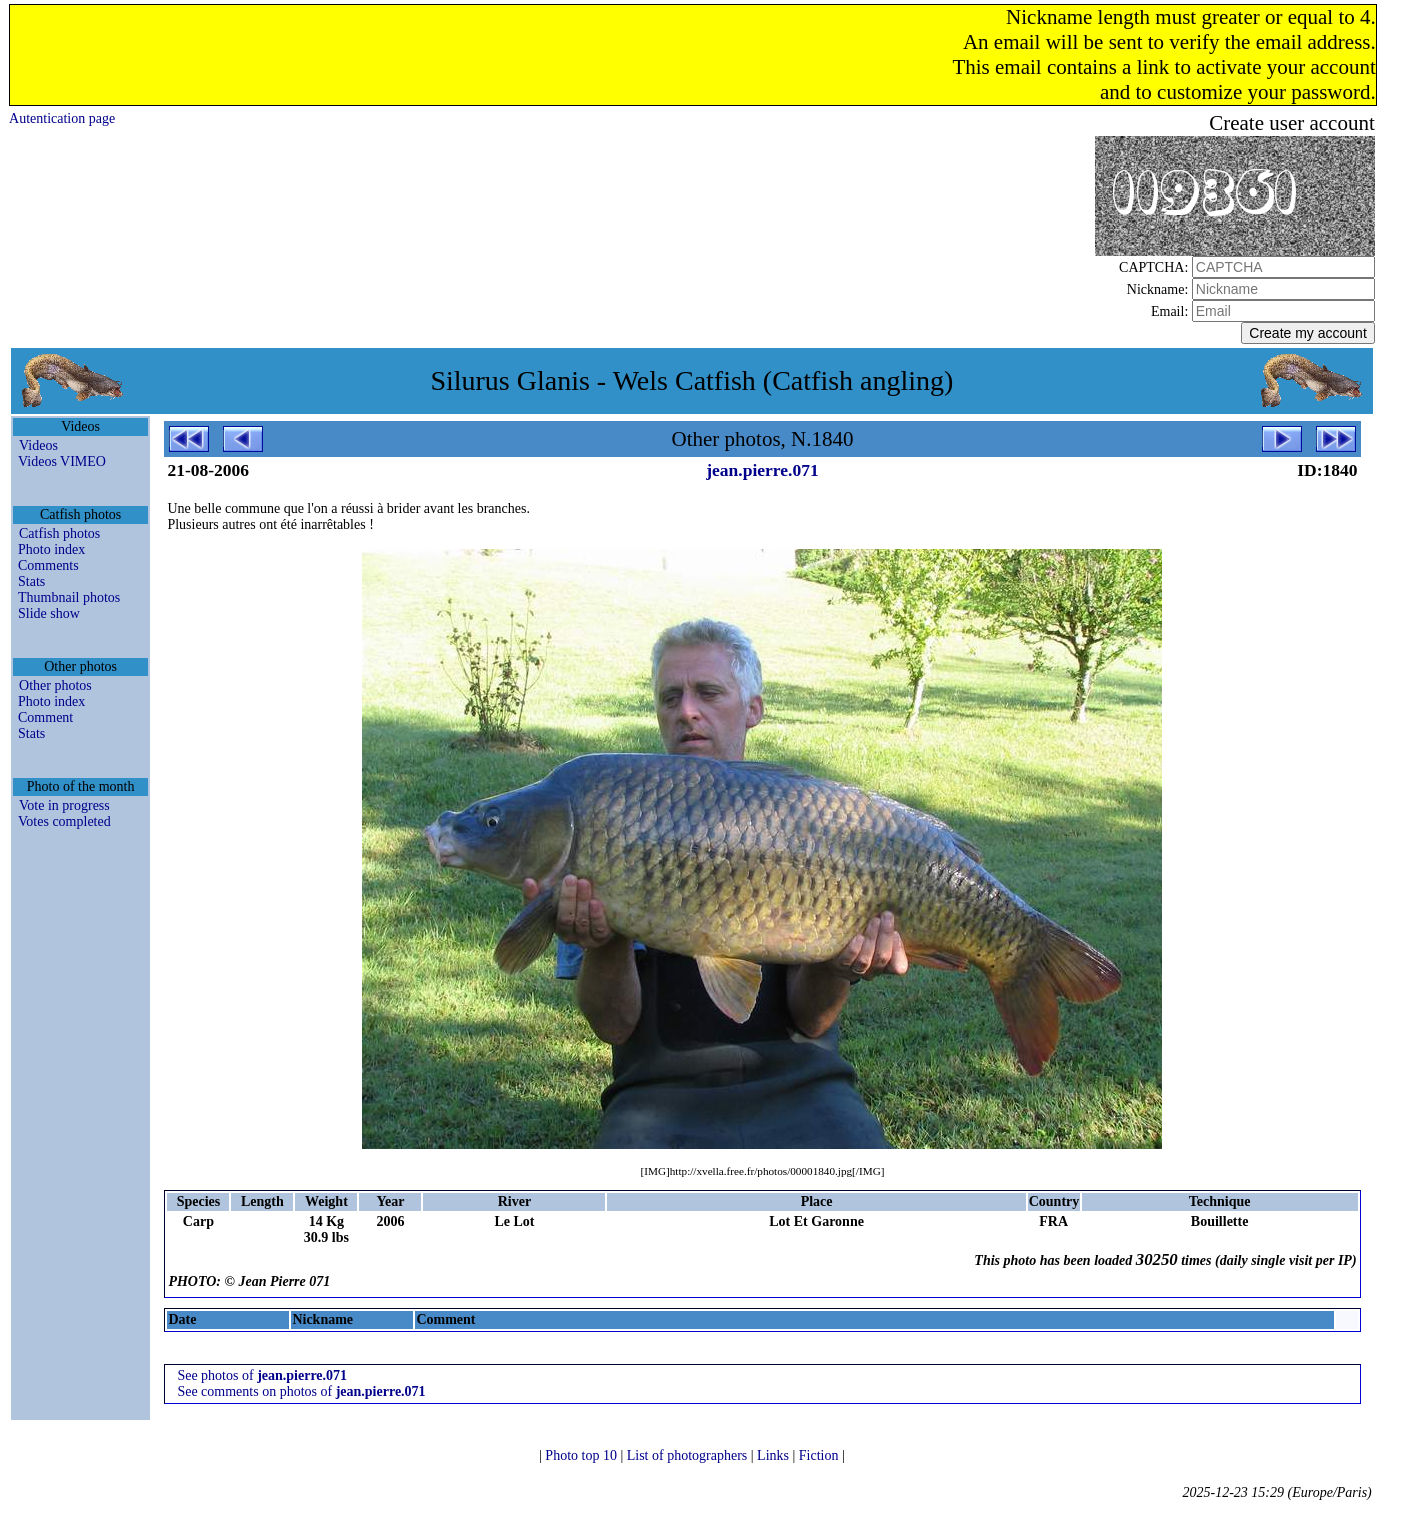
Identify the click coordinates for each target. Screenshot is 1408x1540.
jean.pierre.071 (762, 470)
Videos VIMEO (62, 461)
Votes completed (64, 821)
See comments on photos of (301, 1391)
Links (774, 1455)
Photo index (51, 549)
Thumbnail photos (69, 597)
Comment (45, 717)
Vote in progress (64, 805)
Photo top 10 (582, 1455)
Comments (48, 565)
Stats (31, 581)
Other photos (55, 685)
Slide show (49, 613)
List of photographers (689, 1455)
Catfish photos (59, 533)
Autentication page (62, 118)
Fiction (820, 1455)
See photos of (262, 1375)
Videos (38, 445)
